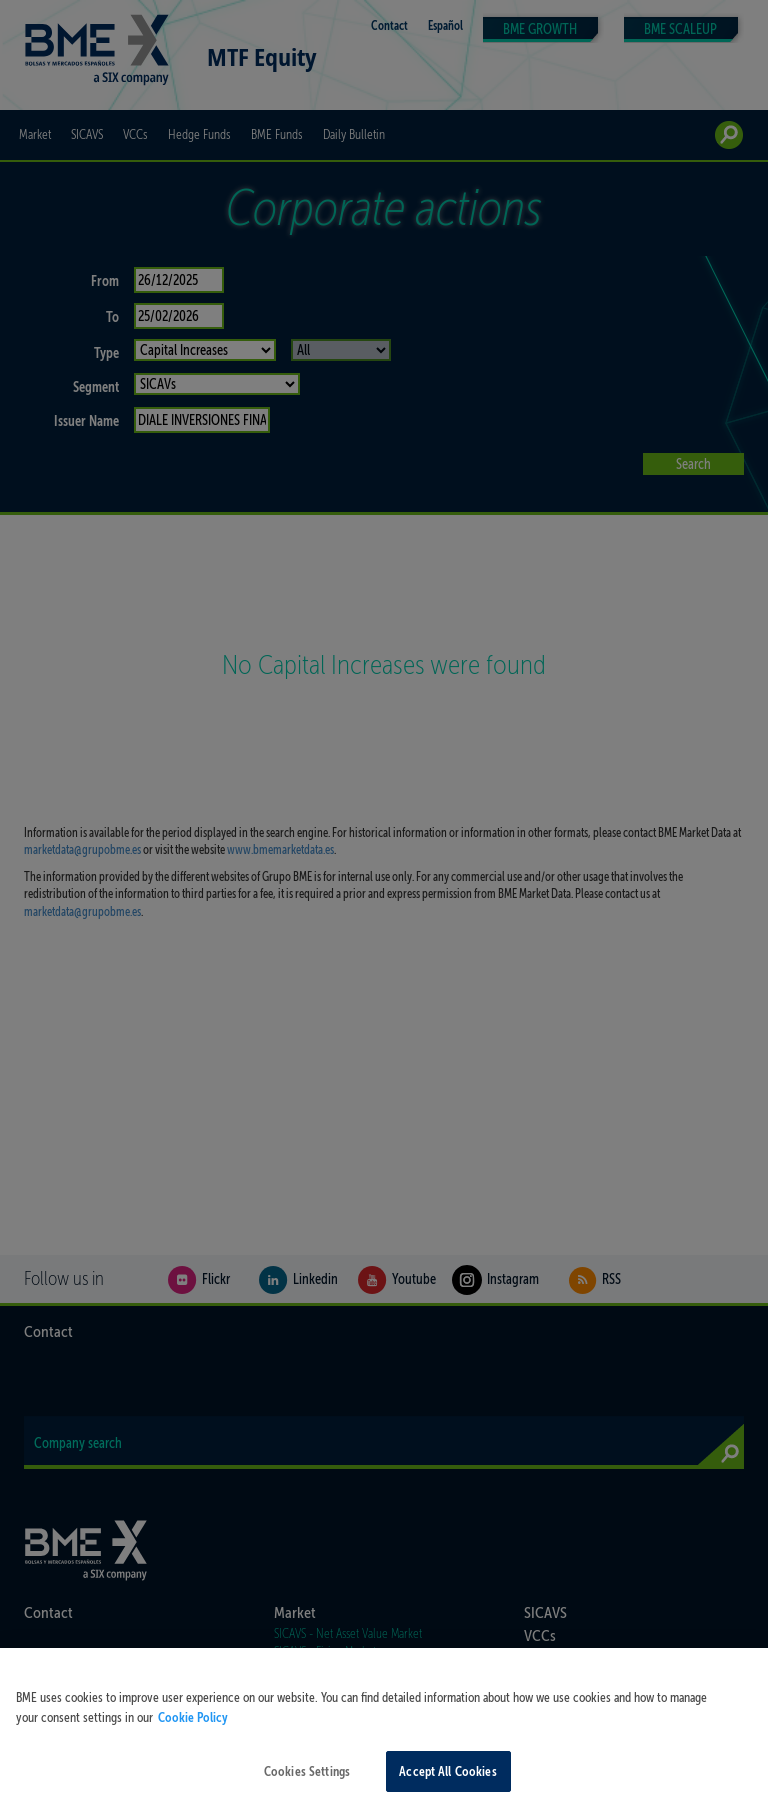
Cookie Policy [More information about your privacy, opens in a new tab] (193, 1727)
